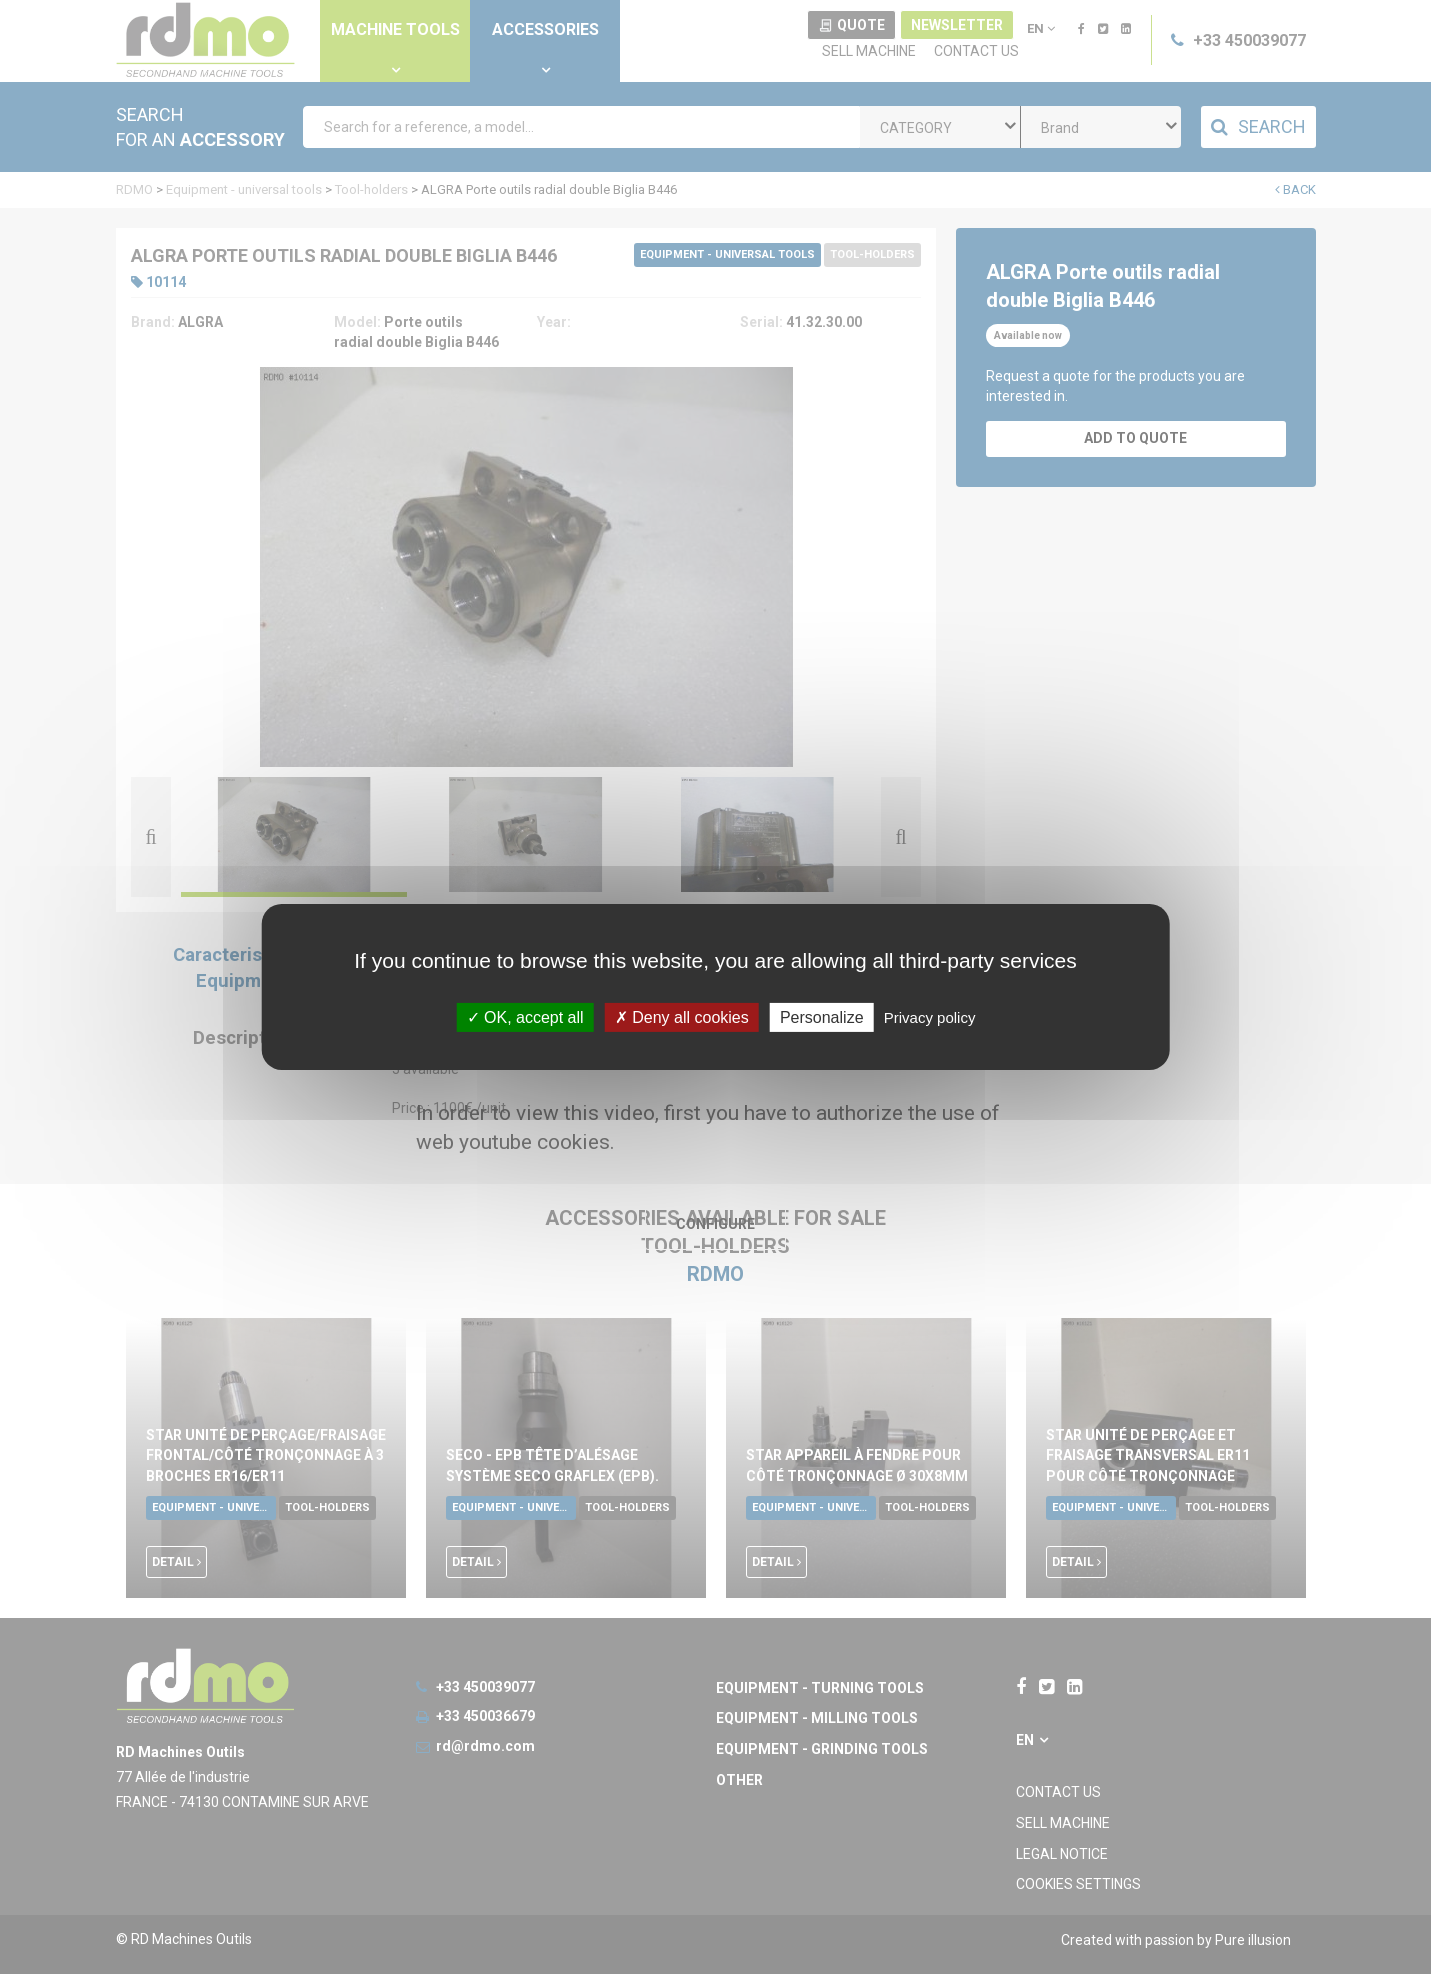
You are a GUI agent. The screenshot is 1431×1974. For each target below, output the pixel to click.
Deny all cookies (682, 1017)
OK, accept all (525, 1017)
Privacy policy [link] (930, 1017)
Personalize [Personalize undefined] (822, 1017)
